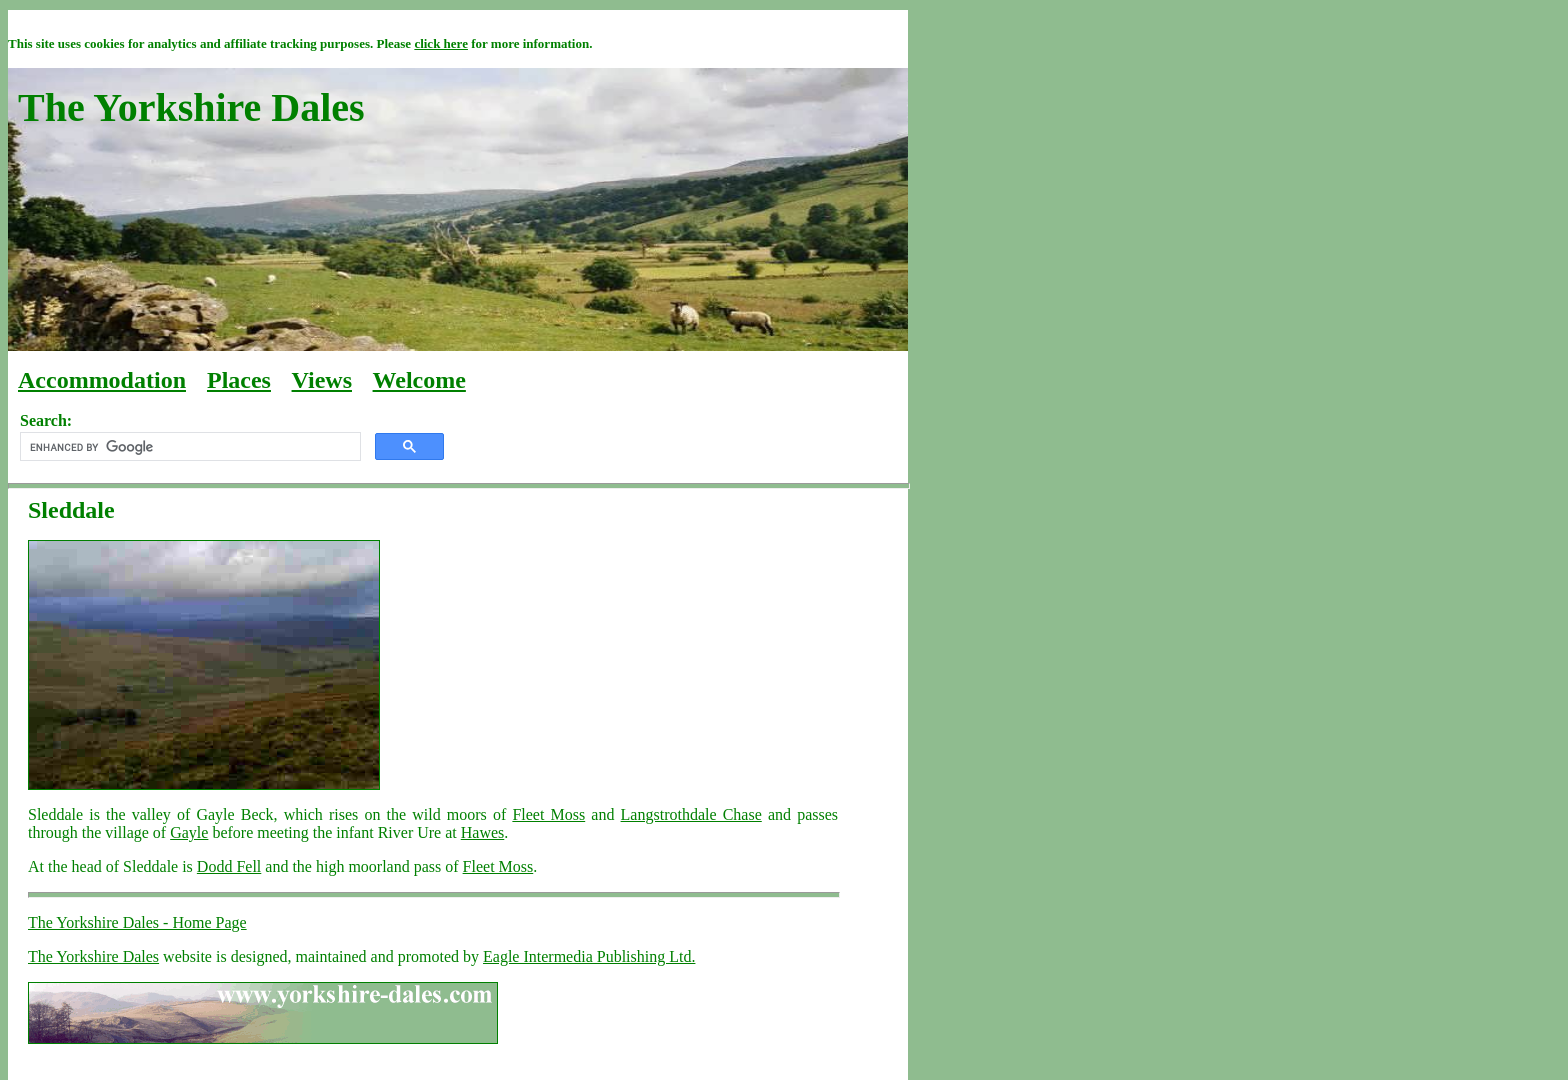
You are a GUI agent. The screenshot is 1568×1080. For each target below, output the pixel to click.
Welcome (419, 380)
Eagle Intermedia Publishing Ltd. (589, 956)
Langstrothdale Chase (691, 814)
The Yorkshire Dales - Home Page (137, 922)
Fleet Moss (548, 814)
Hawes (483, 832)
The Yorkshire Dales (93, 956)
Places (239, 380)
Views (322, 380)
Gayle (189, 832)
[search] (188, 447)
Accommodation (102, 380)
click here (441, 43)
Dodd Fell (229, 866)
